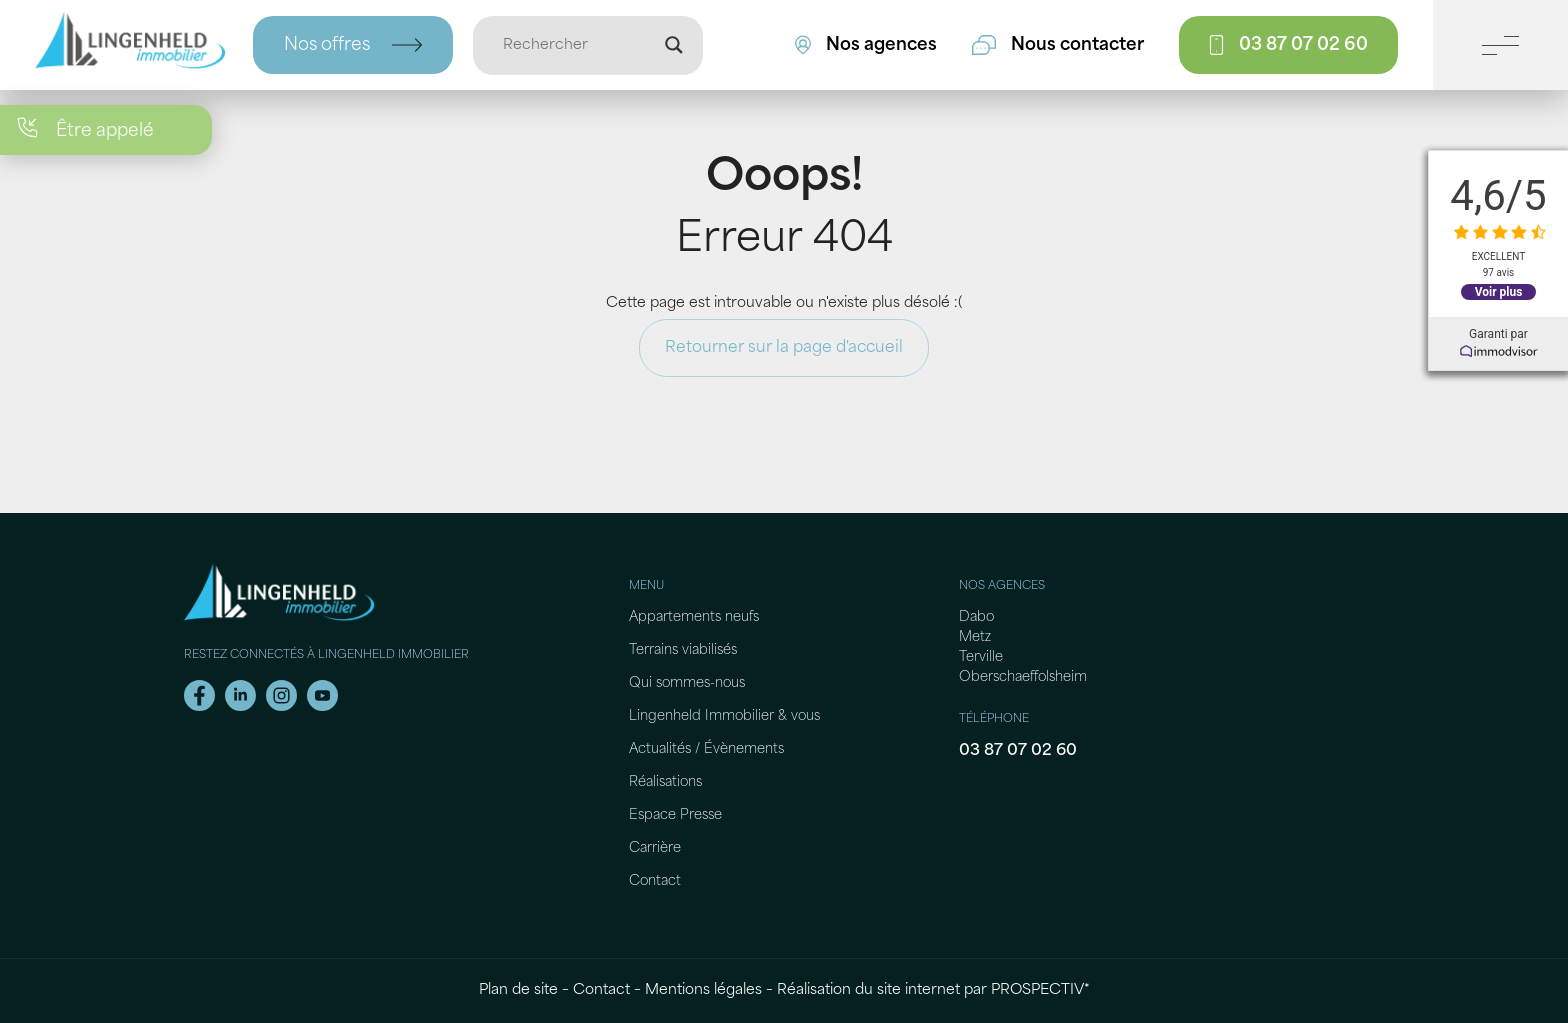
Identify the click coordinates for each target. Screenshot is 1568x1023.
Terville (981, 657)
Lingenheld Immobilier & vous (724, 716)
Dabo (976, 617)
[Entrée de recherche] (579, 45)
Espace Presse (675, 815)
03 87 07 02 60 (1018, 751)
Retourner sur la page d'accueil (784, 348)
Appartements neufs (694, 617)
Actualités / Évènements (706, 749)
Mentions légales (703, 990)
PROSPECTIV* (1040, 990)
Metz (975, 637)
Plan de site (518, 990)
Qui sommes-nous (687, 683)
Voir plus (1498, 292)
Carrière (655, 848)
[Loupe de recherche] (674, 45)
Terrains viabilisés (683, 650)
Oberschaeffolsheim (1023, 677)
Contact (655, 881)
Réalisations (665, 782)
